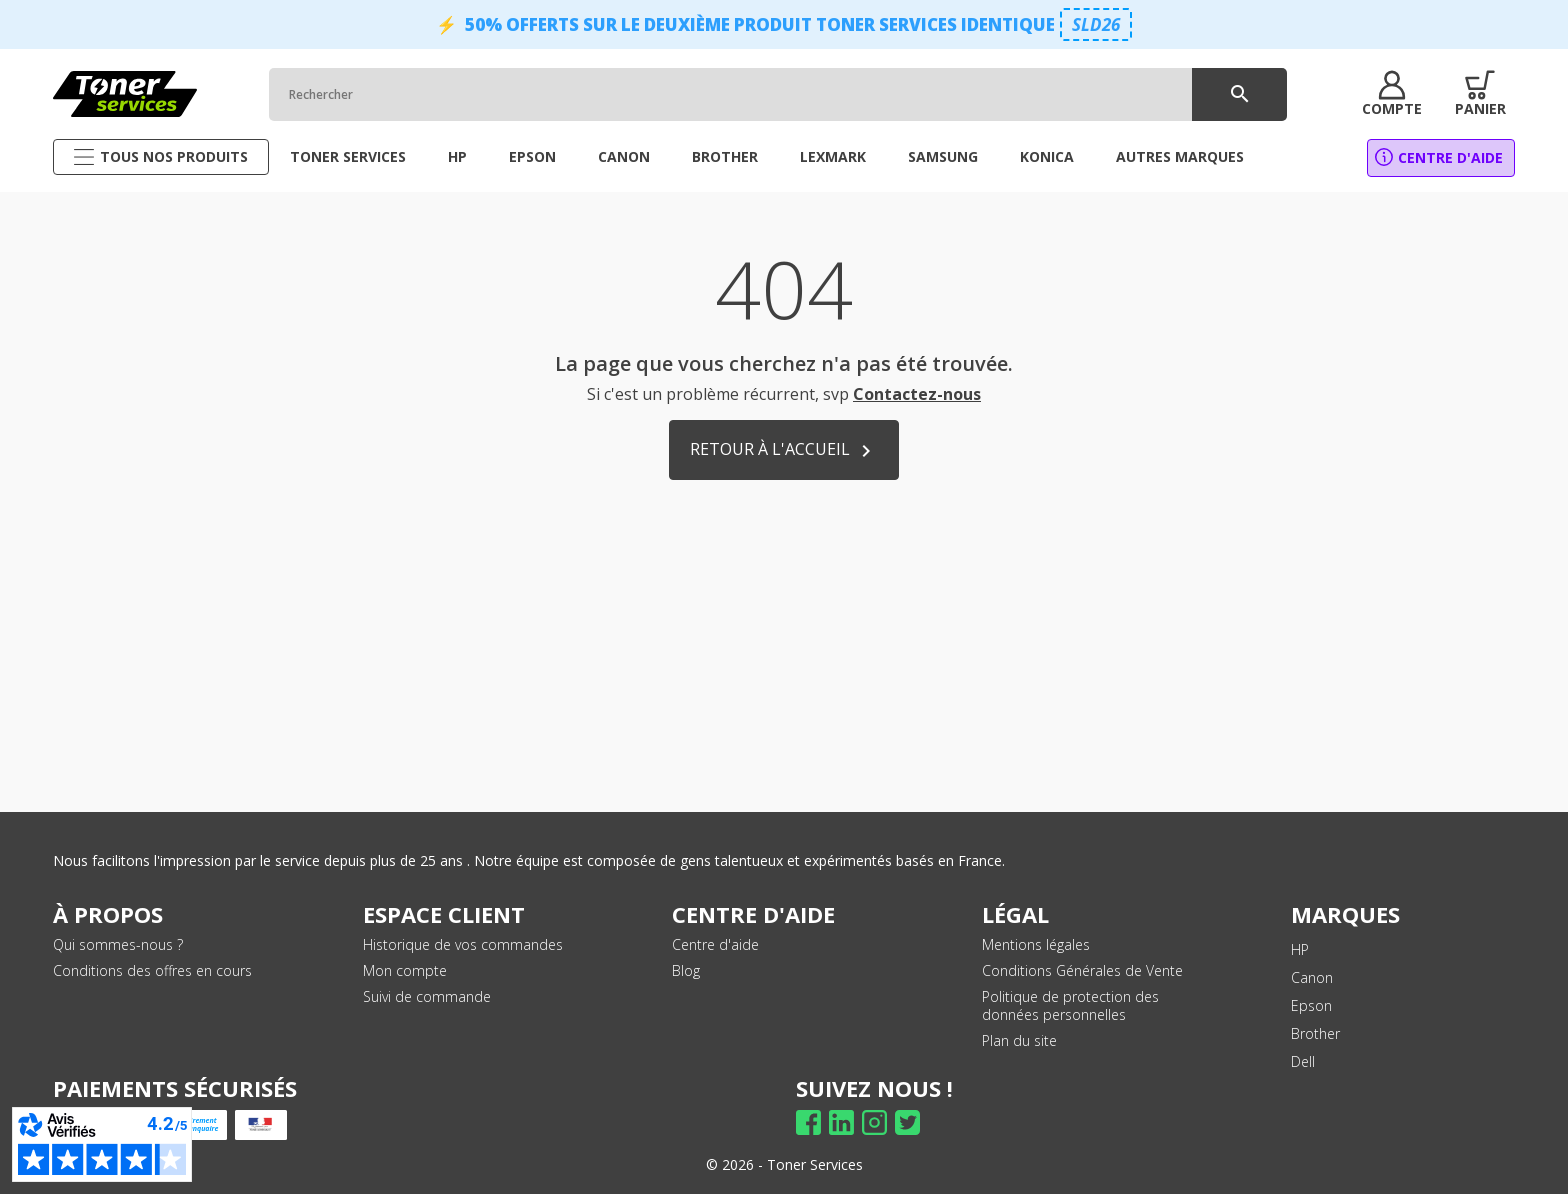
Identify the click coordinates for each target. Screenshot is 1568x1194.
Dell (1303, 1061)
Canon (1312, 977)
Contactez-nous (917, 394)
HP (1300, 949)
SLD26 (1096, 24)
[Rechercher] (776, 94)
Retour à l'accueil (784, 450)
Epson (1311, 1005)
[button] (1390, 94)
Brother (1315, 1033)
